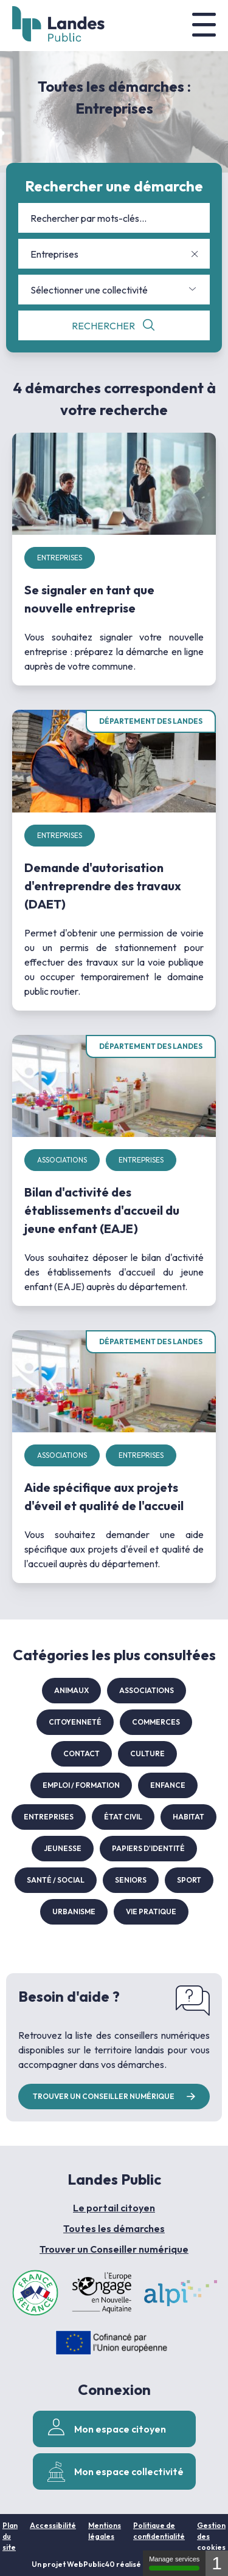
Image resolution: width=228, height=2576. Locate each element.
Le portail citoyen (114, 2208)
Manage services (174, 2563)
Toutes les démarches (114, 2228)
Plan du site (10, 2536)
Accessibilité (53, 2525)
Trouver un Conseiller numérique (114, 2249)
